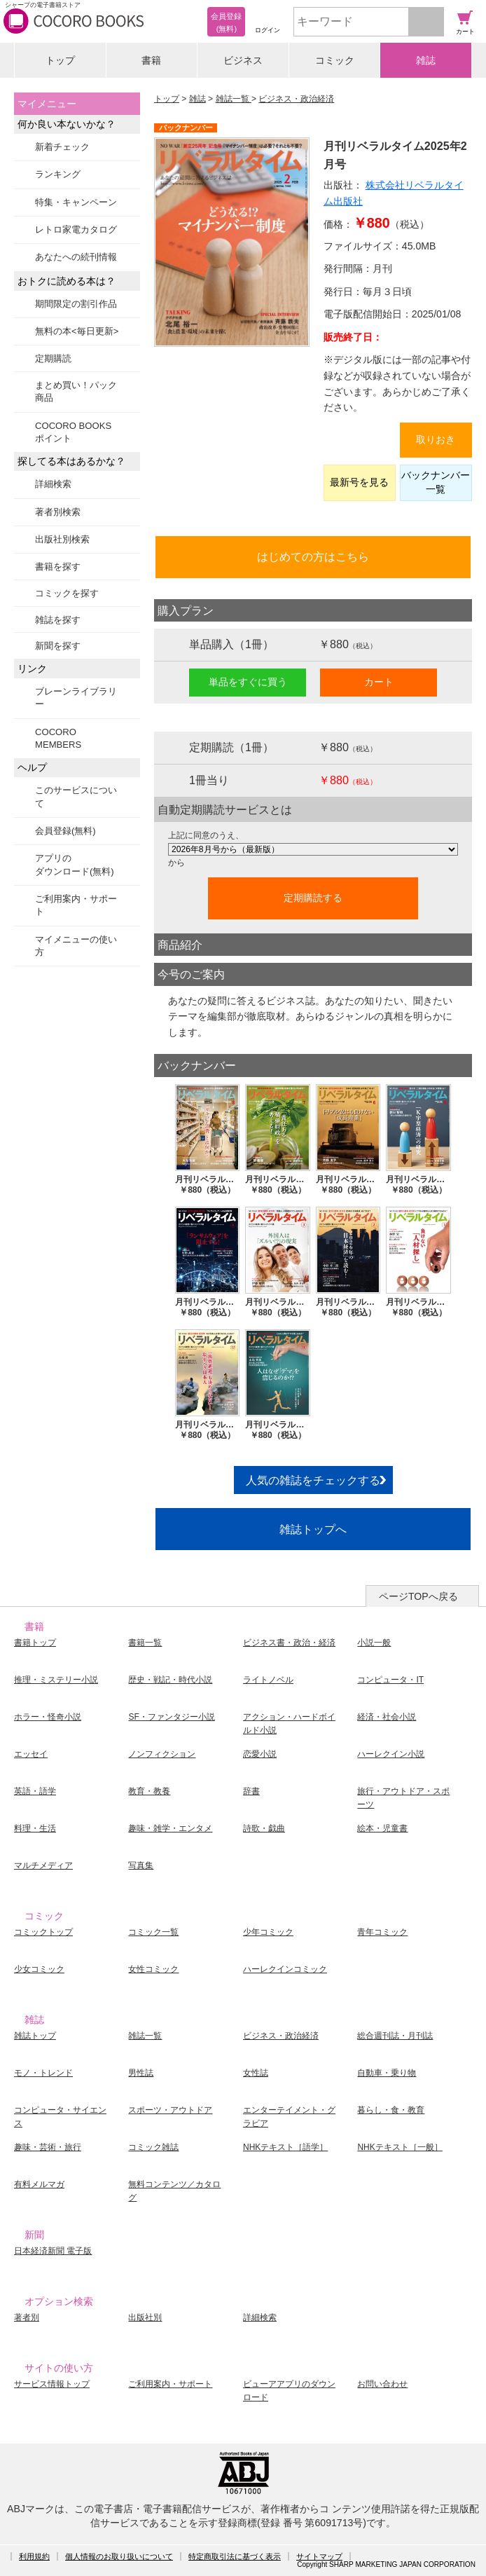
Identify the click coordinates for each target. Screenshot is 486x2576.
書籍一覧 (145, 1642)
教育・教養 (149, 1791)
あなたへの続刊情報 (76, 257)
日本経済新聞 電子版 (53, 2251)
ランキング (58, 174)
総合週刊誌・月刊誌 (395, 2036)
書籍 (151, 60)
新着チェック (62, 147)
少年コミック (268, 1932)
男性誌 (140, 2073)
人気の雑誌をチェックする (313, 1480)
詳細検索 (53, 484)
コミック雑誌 (153, 2147)
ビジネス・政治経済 (296, 99)
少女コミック (39, 1969)
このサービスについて (76, 796)
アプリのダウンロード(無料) (74, 864)
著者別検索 (58, 512)
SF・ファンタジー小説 (171, 1717)
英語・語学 (35, 1791)
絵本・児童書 (382, 1828)
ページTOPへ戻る (418, 1596)
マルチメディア (43, 1865)
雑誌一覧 (233, 99)
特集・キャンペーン (76, 202)
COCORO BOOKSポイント (73, 432)
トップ (60, 60)
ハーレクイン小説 (390, 1754)
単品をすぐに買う (248, 681)
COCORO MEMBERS (58, 738)
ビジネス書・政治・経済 (289, 1642)
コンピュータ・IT (390, 1680)
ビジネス (243, 60)
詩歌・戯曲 (264, 1828)
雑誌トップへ (313, 1529)
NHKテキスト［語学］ (285, 2147)
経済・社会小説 (386, 1717)
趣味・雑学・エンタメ (170, 1828)
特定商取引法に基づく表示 (234, 2556)
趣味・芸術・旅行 (47, 2147)
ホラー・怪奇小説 (47, 1717)
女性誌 (255, 2073)
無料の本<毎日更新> (76, 331)
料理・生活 (35, 1828)
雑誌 (426, 60)
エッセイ (31, 1754)
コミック (334, 60)
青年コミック (382, 1932)
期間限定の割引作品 (76, 304)
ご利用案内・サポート (76, 905)
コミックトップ (43, 1932)
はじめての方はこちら (313, 556)
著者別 (26, 2317)
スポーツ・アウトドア (170, 2110)
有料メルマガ (39, 2184)
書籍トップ (35, 1642)
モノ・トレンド (43, 2073)
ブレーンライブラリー (76, 697)
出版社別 (145, 2317)
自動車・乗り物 (386, 2073)
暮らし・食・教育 (390, 2110)
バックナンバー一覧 (435, 482)
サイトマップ (319, 2556)
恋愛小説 (260, 1754)
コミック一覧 (153, 1932)
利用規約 (34, 2556)
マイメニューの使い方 (76, 945)
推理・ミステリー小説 (56, 1680)
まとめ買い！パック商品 (76, 391)
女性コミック (153, 1969)
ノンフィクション (161, 1754)
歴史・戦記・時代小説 (170, 1680)
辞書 (251, 1791)
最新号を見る (359, 482)
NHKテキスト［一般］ (399, 2147)
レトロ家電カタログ (76, 229)
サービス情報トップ (52, 2384)
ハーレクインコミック (285, 1969)
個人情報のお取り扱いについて (119, 2556)
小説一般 (374, 1642)
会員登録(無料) (65, 830)
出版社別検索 (62, 539)
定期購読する (313, 897)
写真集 (140, 1865)
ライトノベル (268, 1680)
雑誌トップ (35, 2036)
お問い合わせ (382, 2384)
